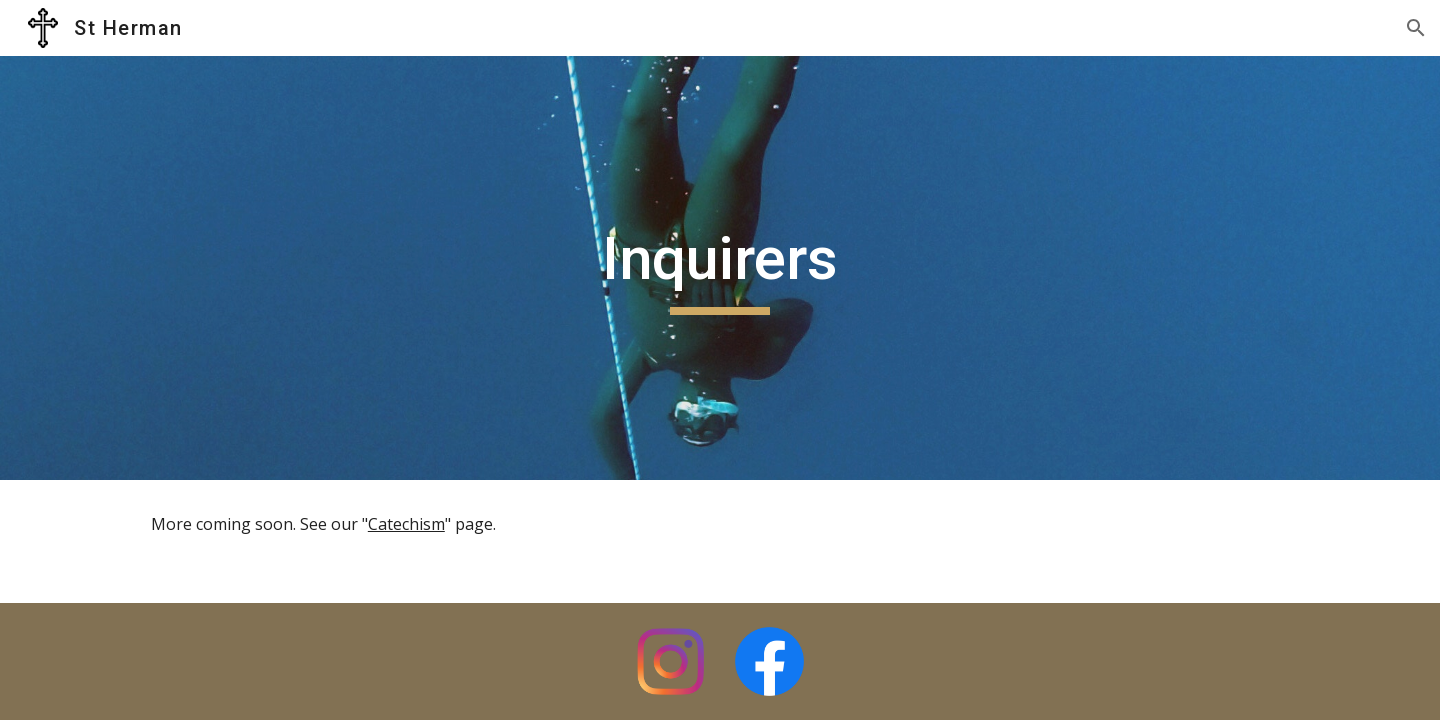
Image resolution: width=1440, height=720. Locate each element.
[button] (1416, 28)
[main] (720, 268)
